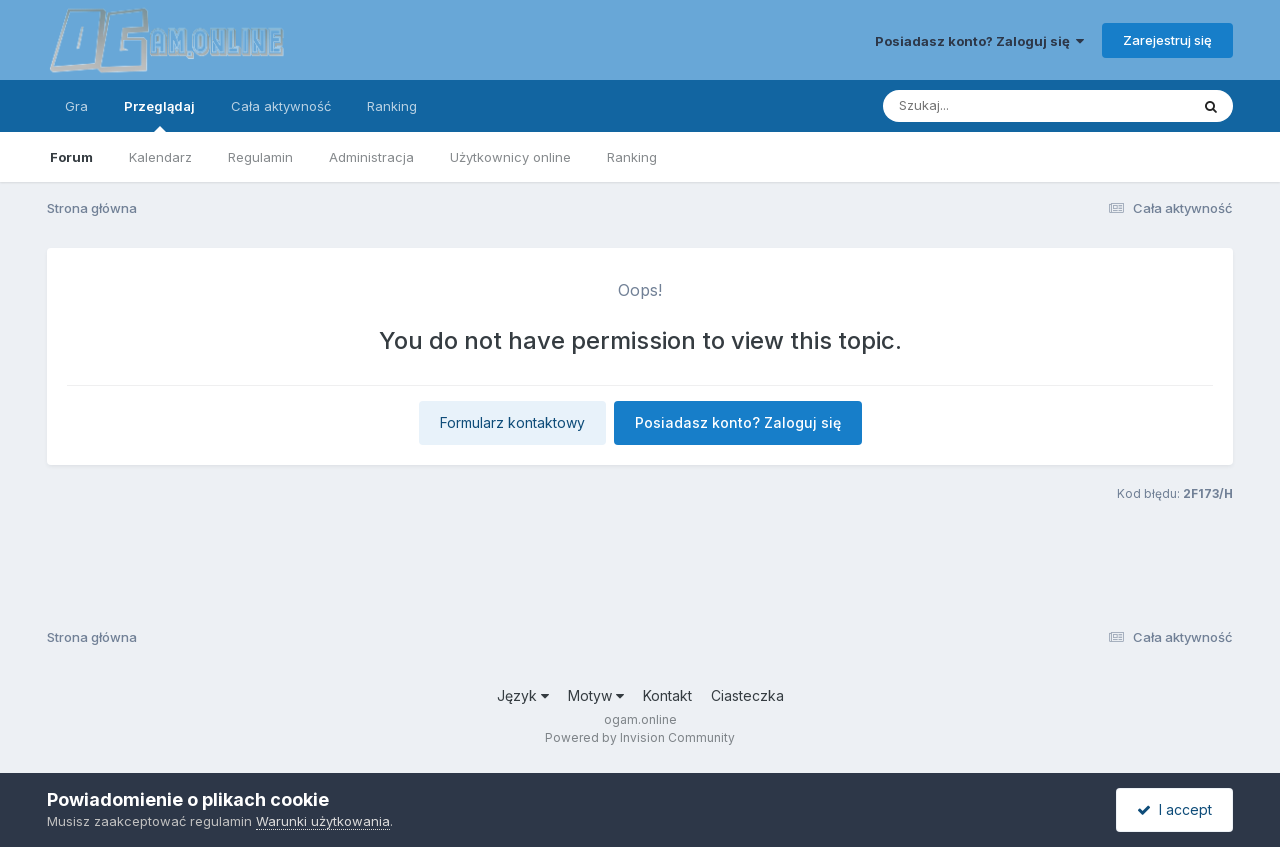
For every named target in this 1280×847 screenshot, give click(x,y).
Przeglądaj (159, 115)
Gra (76, 106)
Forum (71, 157)
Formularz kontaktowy (512, 422)
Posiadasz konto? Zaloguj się (979, 41)
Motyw (596, 695)
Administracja (371, 157)
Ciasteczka (747, 695)
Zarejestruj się (1167, 40)
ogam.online (640, 719)
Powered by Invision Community (640, 737)
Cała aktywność (281, 106)
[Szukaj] (987, 106)
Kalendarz (160, 157)
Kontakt (667, 695)
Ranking (632, 157)
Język (523, 695)
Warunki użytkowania (323, 821)
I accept (1174, 809)
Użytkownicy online (510, 157)
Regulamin (260, 157)
